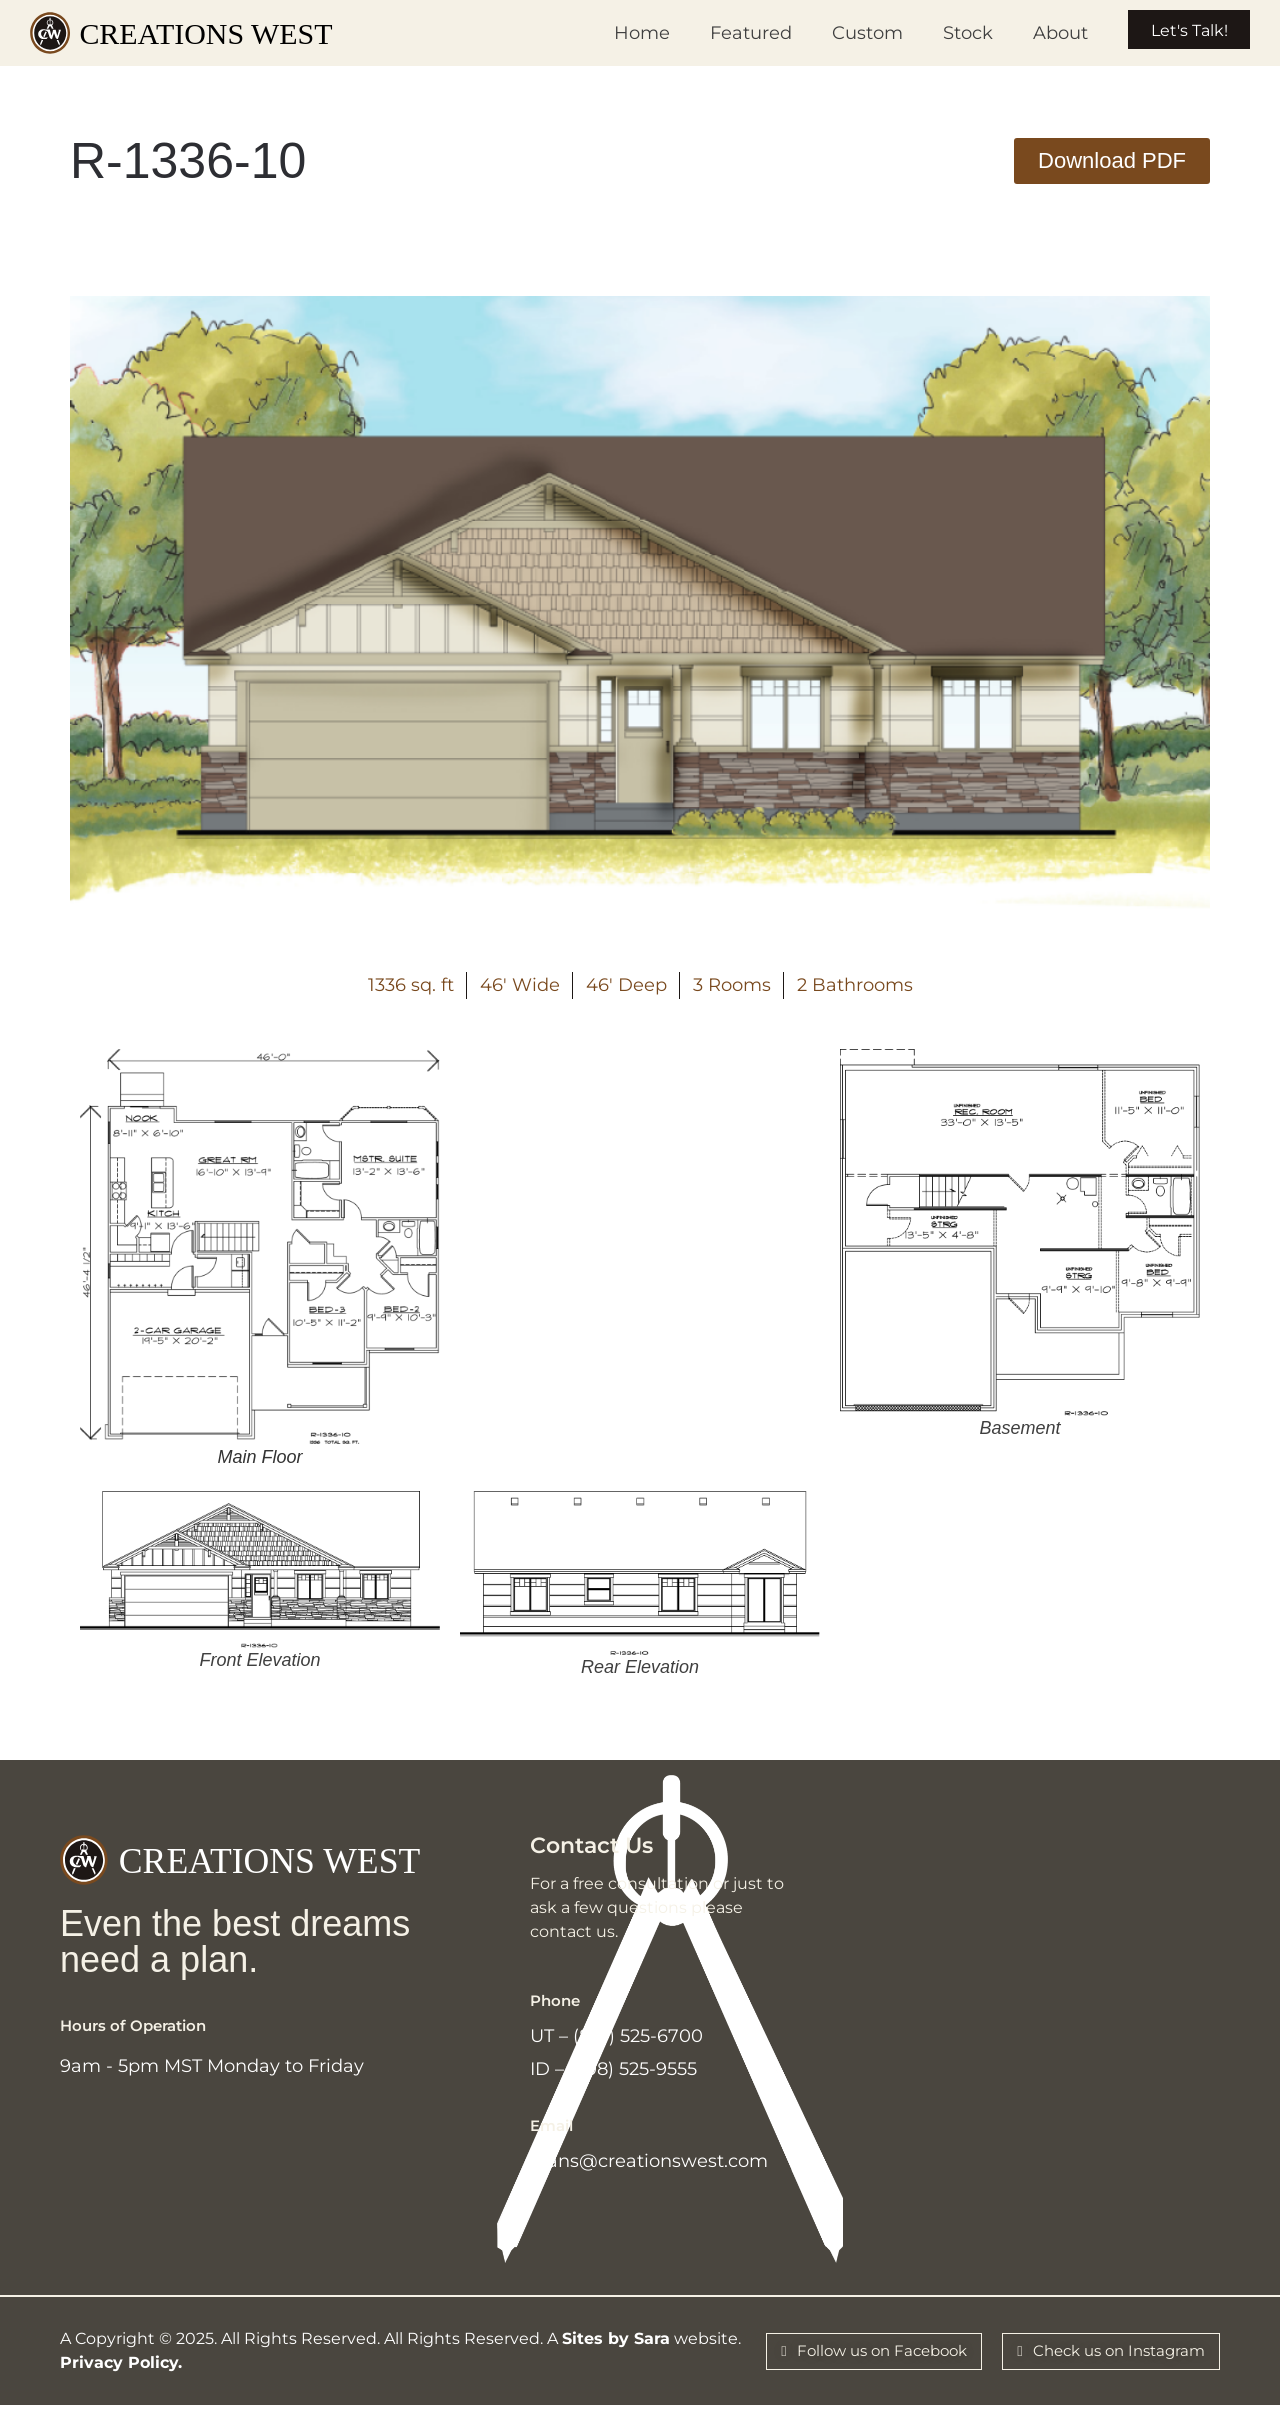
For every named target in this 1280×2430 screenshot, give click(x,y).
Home (616, 33)
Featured (725, 33)
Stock (942, 33)
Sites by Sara (616, 2358)
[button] (1112, 161)
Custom (841, 33)
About (1034, 33)
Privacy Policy (119, 2382)
